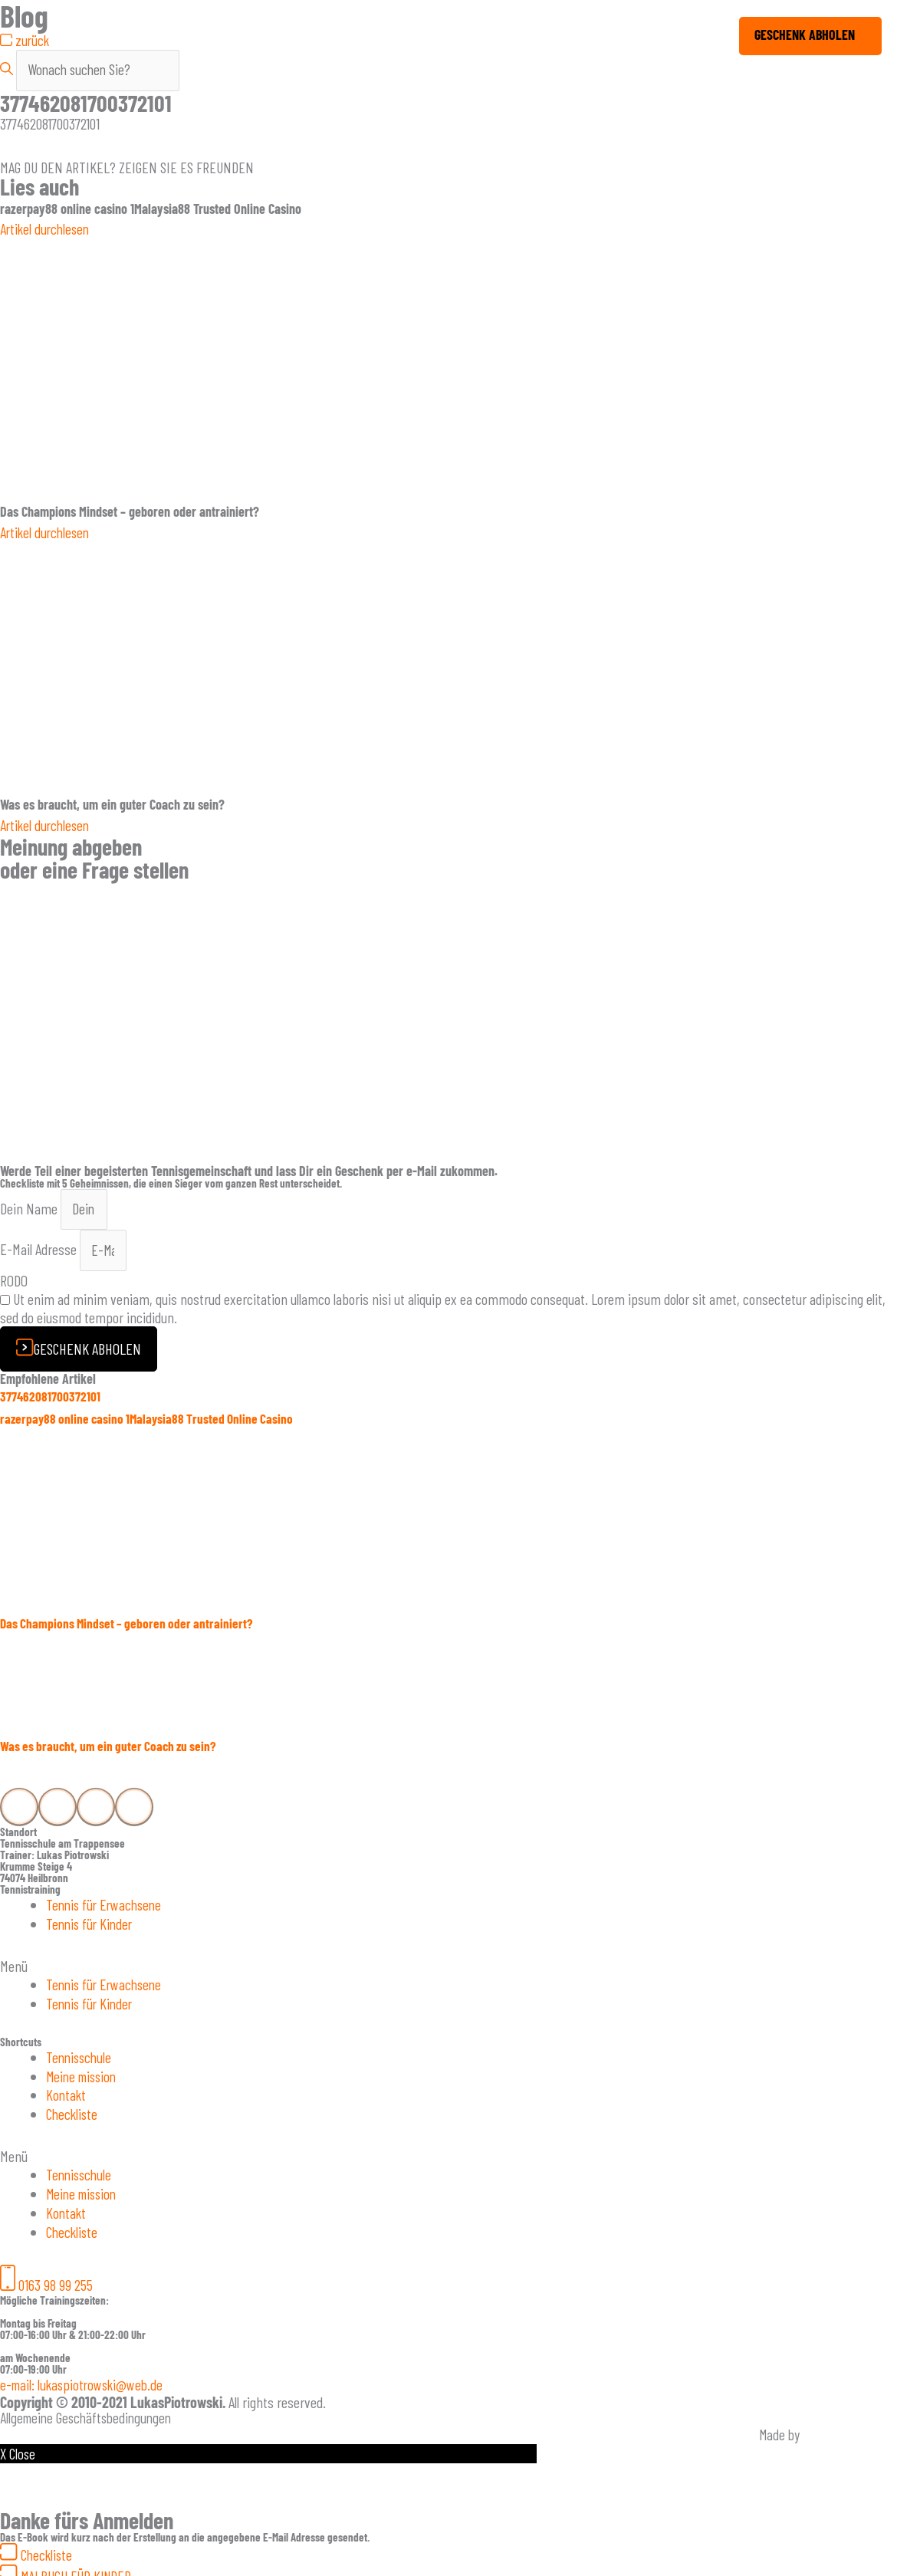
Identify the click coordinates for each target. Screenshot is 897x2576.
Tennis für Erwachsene (106, 1907)
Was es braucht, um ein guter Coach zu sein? (112, 1748)
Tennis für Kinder (91, 1925)
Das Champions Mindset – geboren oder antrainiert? (129, 1626)
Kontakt (67, 2093)
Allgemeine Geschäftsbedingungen (89, 2409)
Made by (778, 2427)
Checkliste (73, 2111)
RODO (14, 1282)
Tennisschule (80, 2056)
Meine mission (84, 2074)
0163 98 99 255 (55, 2278)
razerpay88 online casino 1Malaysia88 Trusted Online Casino (150, 1420)
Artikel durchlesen (47, 230)
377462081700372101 (50, 1398)
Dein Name (30, 1209)
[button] (448, 1966)
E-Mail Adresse (40, 1252)
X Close (18, 2445)
